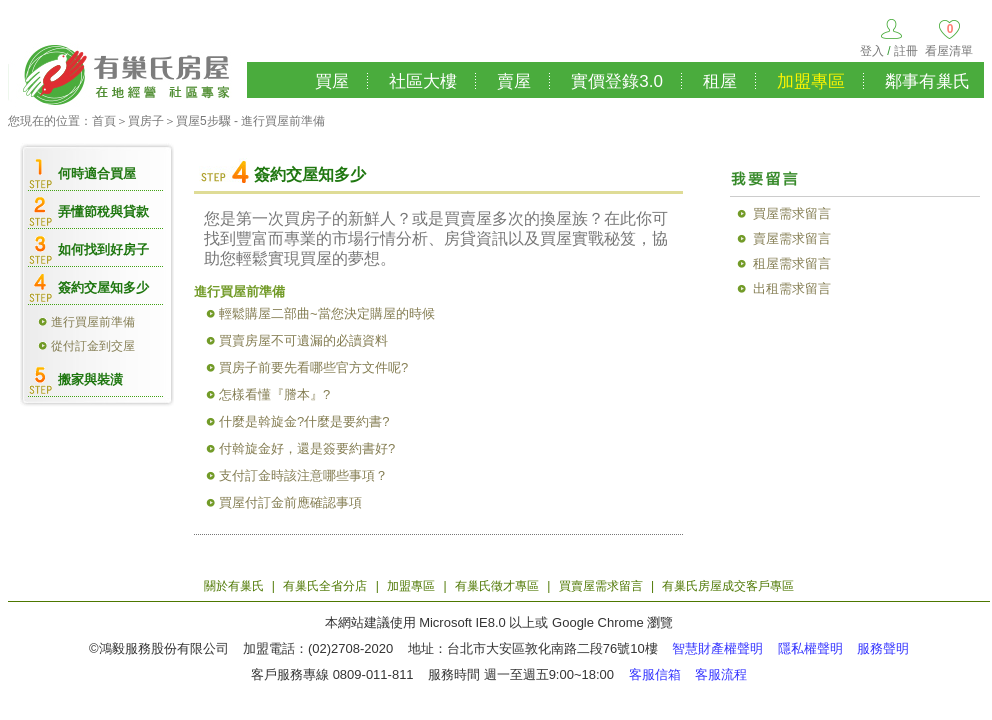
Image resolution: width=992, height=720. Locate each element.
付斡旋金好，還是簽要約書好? (307, 448)
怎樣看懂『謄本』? (274, 394)
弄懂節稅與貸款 (103, 211)
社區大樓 (423, 81)
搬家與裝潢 (90, 379)
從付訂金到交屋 (93, 346)
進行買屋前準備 (93, 322)
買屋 (332, 81)
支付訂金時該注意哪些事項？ (303, 475)
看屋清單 (949, 51)
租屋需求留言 (792, 263)
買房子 (146, 121)
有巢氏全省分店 (325, 586)
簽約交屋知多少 (103, 287)
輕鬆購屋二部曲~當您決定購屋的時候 (327, 313)
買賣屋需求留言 (601, 586)
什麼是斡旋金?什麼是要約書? (304, 421)
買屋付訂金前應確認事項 (290, 502)
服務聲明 (883, 648)
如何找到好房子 (103, 249)
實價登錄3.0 (617, 81)
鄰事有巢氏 (927, 81)
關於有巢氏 (234, 586)
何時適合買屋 (97, 173)
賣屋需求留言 (792, 238)
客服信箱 (655, 674)
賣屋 (514, 81)
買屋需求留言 (792, 213)
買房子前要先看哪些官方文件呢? (313, 367)
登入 (872, 51)
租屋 (720, 81)
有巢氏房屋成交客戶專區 (728, 586)
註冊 (906, 51)
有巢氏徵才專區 (497, 586)
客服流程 (721, 674)
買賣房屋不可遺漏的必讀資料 (303, 340)
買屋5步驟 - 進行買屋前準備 (250, 121)
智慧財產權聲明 (717, 648)
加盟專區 (811, 81)
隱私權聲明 (810, 648)
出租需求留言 (792, 288)
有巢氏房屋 (127, 72)
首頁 (104, 121)
